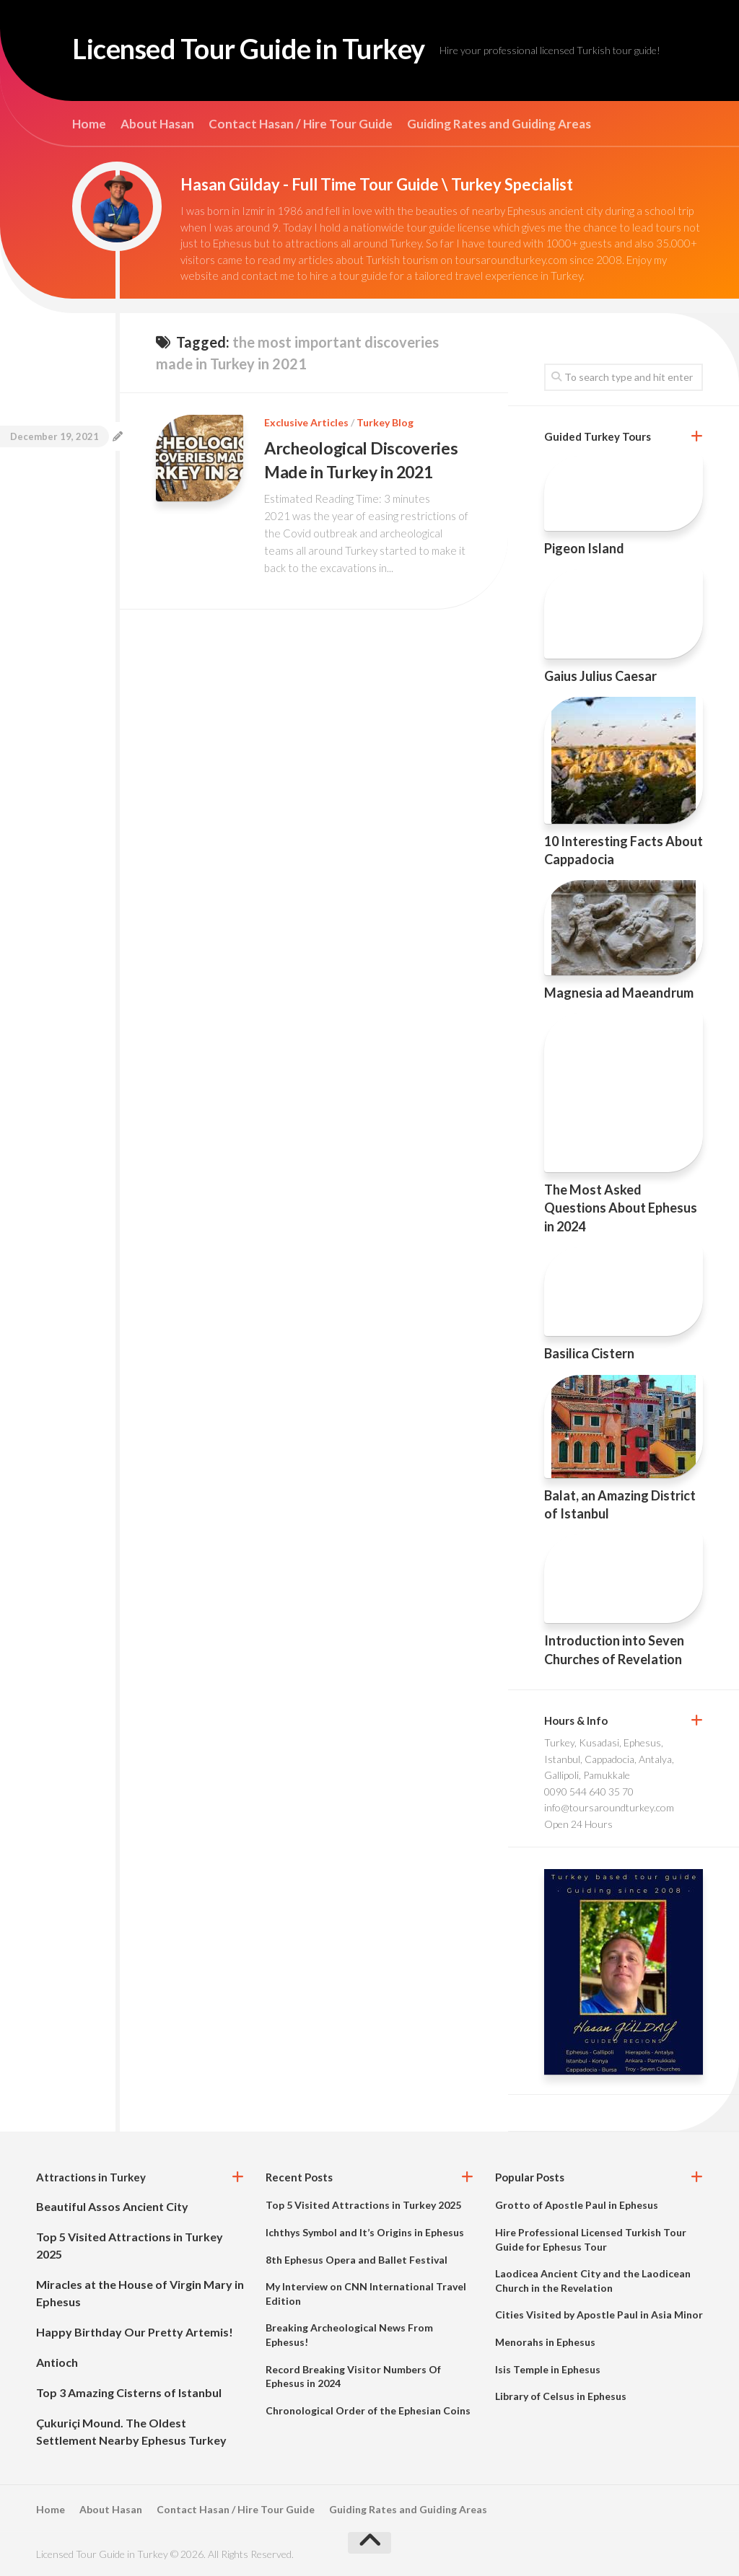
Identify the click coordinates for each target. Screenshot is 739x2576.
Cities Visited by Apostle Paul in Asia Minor (599, 2314)
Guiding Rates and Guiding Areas (499, 124)
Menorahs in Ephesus (545, 2342)
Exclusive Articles (306, 422)
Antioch (57, 2362)
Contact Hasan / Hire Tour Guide (301, 124)
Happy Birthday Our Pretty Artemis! (134, 2332)
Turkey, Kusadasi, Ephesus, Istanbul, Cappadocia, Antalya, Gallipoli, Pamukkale (609, 1758)
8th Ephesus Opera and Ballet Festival (356, 2260)
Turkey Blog (385, 422)
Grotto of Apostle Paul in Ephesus (576, 2205)
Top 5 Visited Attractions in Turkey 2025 (363, 2205)
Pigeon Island (584, 548)
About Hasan (157, 124)
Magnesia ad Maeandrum (619, 993)
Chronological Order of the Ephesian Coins (368, 2410)
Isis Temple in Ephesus (547, 2369)
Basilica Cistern (589, 1353)
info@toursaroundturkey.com (609, 1807)
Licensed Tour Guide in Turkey (270, 50)
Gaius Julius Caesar (600, 676)
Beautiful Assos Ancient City (112, 2206)
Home (89, 124)
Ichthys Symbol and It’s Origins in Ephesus (365, 2232)
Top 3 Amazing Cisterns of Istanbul (129, 2392)
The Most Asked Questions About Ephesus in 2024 (620, 1208)
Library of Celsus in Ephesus (560, 2396)
